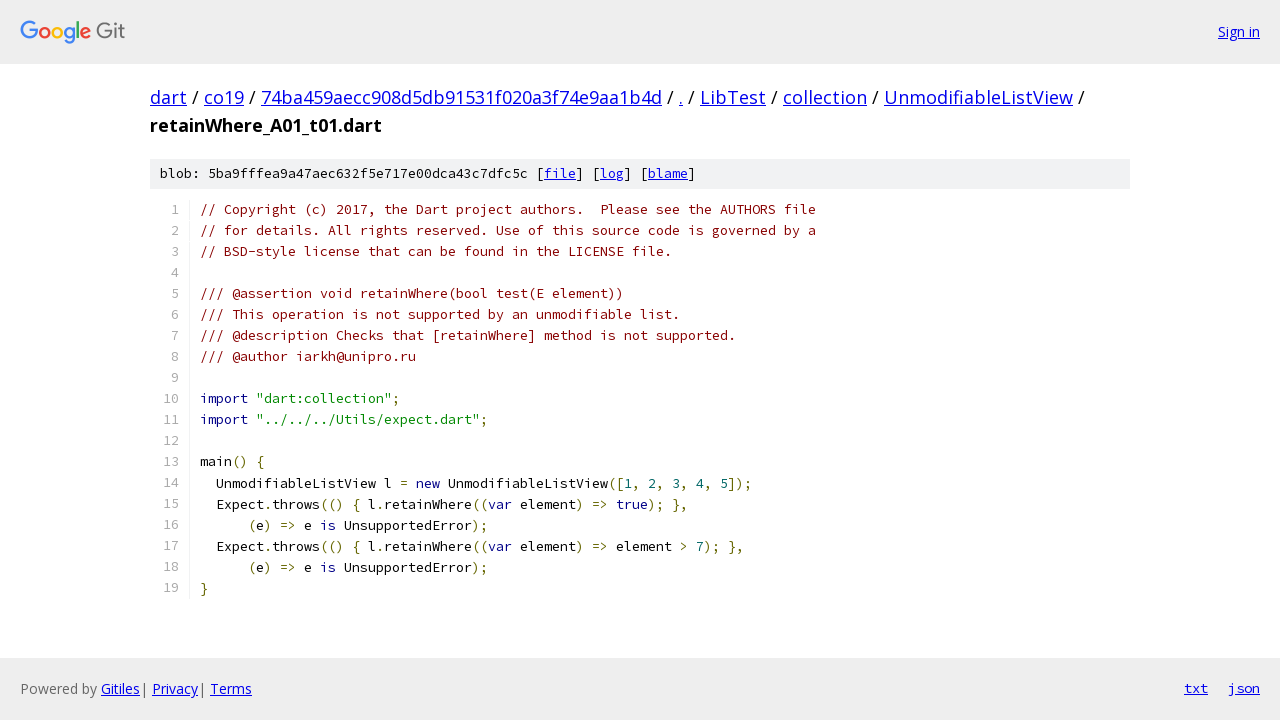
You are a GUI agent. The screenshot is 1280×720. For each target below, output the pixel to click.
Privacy (175, 688)
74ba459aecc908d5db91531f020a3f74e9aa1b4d (461, 97)
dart (168, 97)
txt (1196, 688)
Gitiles (120, 688)
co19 (224, 97)
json (1244, 688)
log (612, 173)
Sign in (1239, 31)
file (560, 173)
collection (825, 97)
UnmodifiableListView (978, 97)
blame (668, 173)
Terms (231, 688)
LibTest (733, 97)
